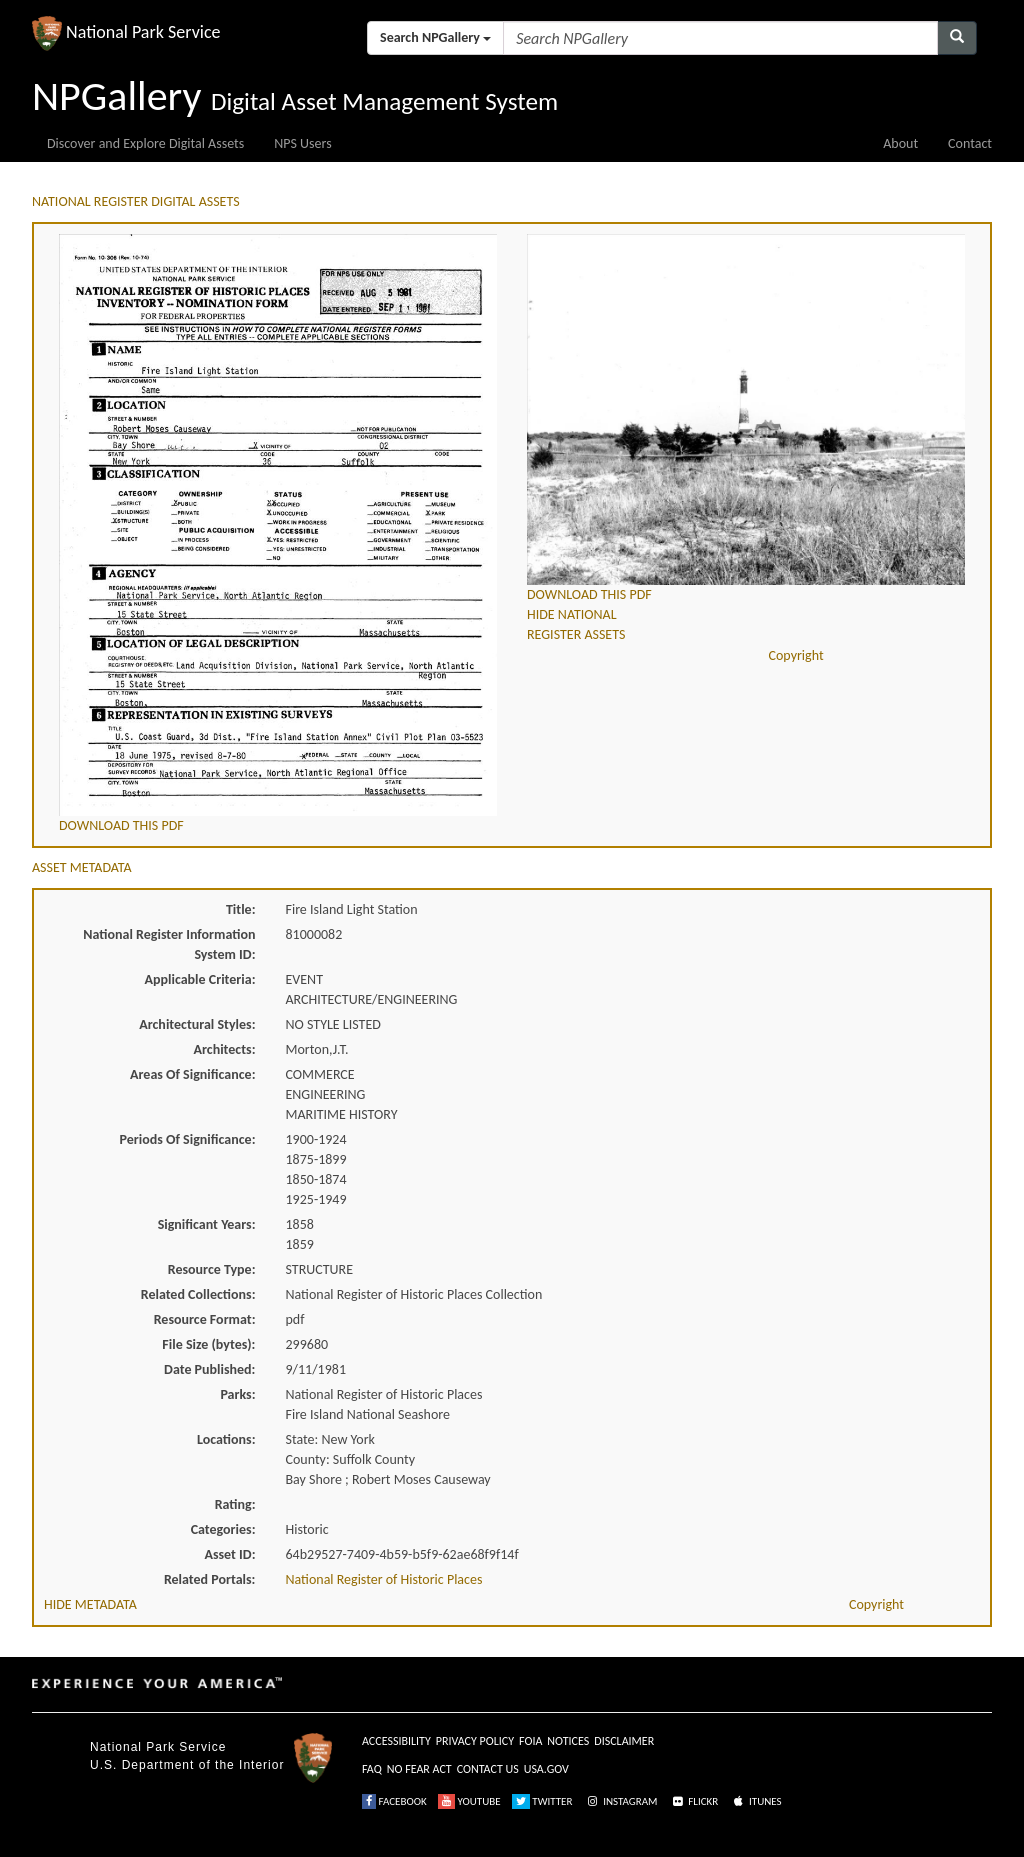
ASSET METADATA (82, 867)
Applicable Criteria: (200, 979)
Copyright (796, 655)
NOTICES (568, 1741)
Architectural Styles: (197, 1024)
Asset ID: (229, 1554)
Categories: (223, 1529)
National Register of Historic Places (384, 1579)
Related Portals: (210, 1579)
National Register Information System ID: (169, 944)
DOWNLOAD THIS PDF (121, 825)
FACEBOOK (394, 1801)
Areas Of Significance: (192, 1074)
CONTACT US (488, 1769)
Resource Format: (205, 1319)
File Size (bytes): (208, 1344)
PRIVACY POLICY (475, 1741)
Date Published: (209, 1369)
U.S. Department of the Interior (187, 1765)
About (900, 143)
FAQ (372, 1769)
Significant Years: (207, 1224)
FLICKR (694, 1801)
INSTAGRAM (621, 1801)
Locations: (226, 1439)
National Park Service (158, 1747)
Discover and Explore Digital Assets (145, 143)
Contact (970, 143)
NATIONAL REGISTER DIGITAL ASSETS (136, 201)
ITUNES (756, 1801)
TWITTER (542, 1801)
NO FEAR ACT (419, 1769)
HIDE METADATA (90, 1604)
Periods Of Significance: (188, 1139)
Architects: (225, 1049)
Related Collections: (198, 1294)
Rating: (235, 1504)
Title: (241, 909)
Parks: (237, 1394)
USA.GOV (546, 1769)
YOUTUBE (469, 1801)
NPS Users (302, 143)
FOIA (530, 1741)
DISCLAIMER (624, 1741)
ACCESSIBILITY (396, 1741)
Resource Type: (212, 1269)
